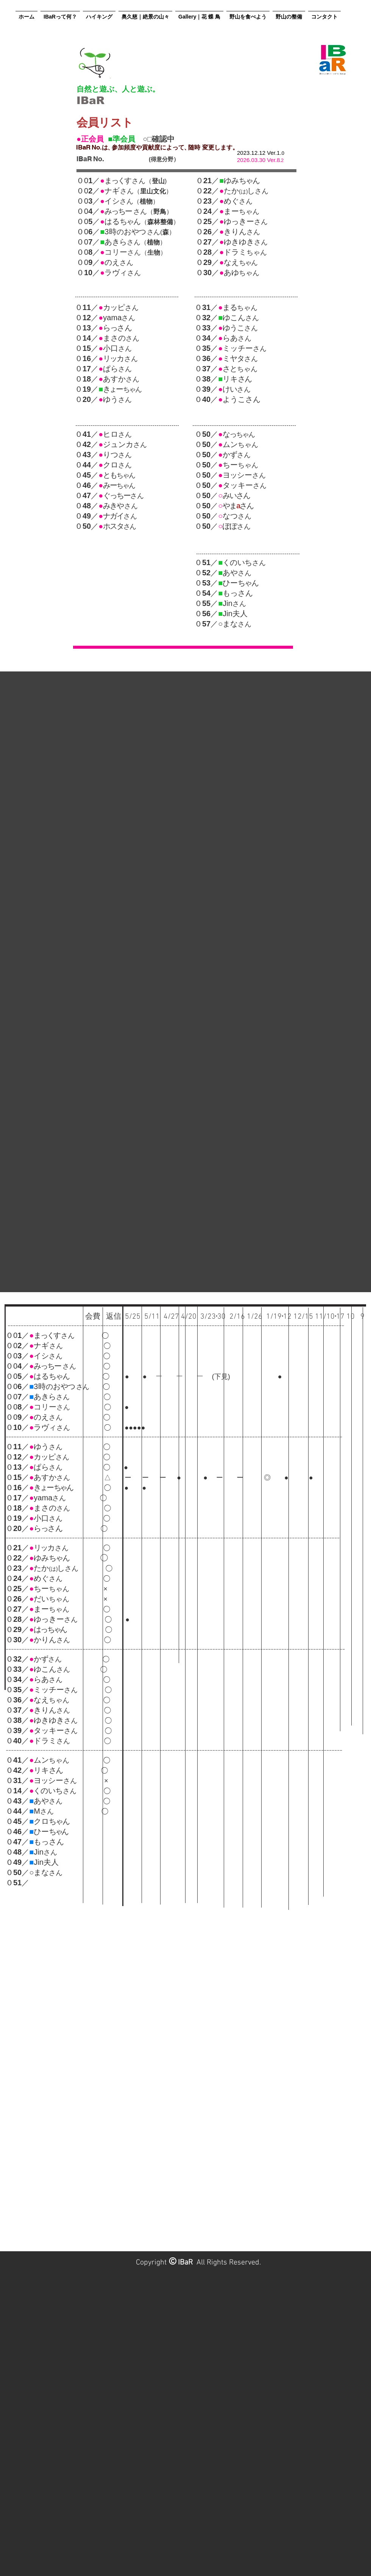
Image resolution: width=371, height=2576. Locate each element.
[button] (60, 13)
